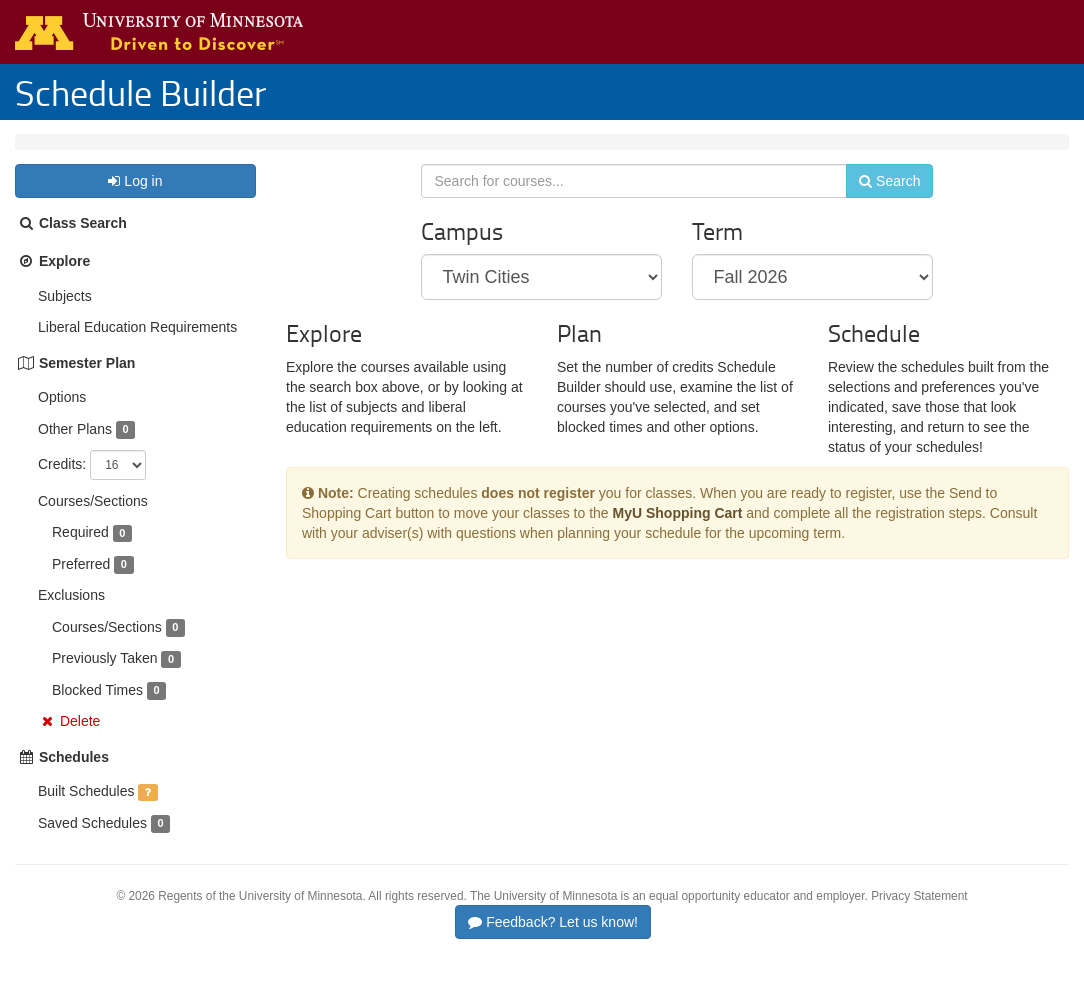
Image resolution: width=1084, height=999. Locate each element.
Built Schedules (86, 811)
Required (80, 552)
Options (62, 417)
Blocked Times (97, 710)
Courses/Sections (93, 521)
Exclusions (71, 615)
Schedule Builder (140, 92)
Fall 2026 (148, 152)
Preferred (81, 584)
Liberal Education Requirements (137, 347)
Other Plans (75, 449)
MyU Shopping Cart (678, 545)
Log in (135, 201)
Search (876, 207)
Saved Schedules (92, 843)
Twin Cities (64, 152)
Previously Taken (105, 678)
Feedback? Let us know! (553, 942)
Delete (80, 741)
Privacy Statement (919, 916)
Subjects (65, 316)
